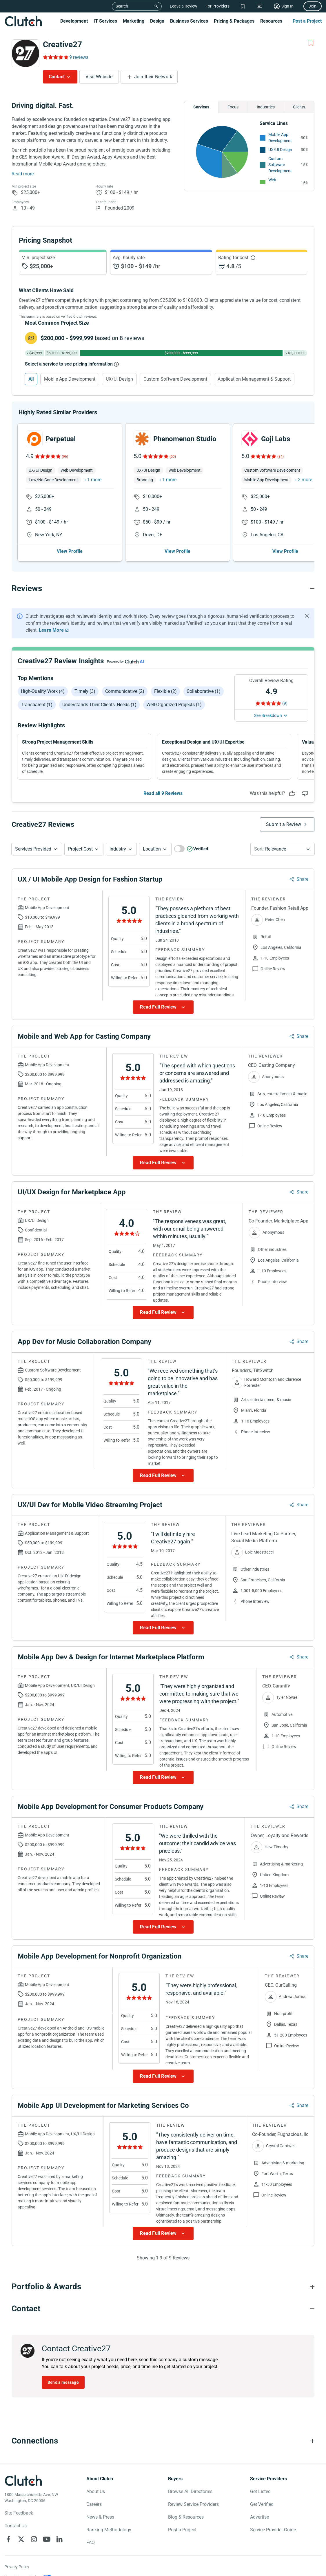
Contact (57, 76)
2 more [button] (305, 479)
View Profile (70, 551)
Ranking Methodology (108, 2530)
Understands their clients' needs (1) (99, 704)
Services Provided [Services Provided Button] (33, 849)
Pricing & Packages (234, 21)
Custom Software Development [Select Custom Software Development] (175, 379)
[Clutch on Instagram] (34, 2539)
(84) (280, 457)
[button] (37, 849)
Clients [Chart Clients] (299, 107)
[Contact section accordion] (163, 2309)
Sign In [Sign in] (287, 6)
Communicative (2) (124, 691)
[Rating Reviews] (55, 57)
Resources (271, 21)
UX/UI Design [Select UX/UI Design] (119, 379)
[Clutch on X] (21, 2539)
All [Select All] (31, 379)
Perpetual (60, 439)
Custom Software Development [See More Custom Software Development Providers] (280, 164)
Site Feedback (18, 2513)
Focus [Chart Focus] (232, 107)
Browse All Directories (190, 2491)
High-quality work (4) (43, 691)
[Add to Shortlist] (310, 42)
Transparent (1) (36, 704)
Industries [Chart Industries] (266, 107)
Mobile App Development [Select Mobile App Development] (69, 379)
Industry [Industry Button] (118, 849)
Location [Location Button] (152, 849)
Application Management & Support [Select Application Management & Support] (254, 379)
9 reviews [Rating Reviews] (78, 57)
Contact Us (15, 2525)
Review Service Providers (193, 2504)
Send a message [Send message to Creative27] (63, 2382)
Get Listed (260, 2491)
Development (74, 21)
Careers (94, 2504)
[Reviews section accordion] (163, 588)
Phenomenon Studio (184, 439)
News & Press (100, 2517)
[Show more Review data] (163, 1007)
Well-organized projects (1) (174, 704)
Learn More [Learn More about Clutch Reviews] (51, 630)
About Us (95, 2491)
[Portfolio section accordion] (163, 2287)
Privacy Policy (16, 2566)
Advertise (259, 2517)
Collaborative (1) (204, 691)
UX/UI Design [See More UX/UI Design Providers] (280, 149)
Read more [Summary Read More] (23, 174)
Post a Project (307, 21)
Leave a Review (183, 6)
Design (157, 21)
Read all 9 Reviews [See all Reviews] (163, 793)
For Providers (217, 6)
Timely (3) (84, 691)
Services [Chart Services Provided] (201, 107)
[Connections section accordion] (163, 2441)
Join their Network (153, 76)
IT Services (105, 21)
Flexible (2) (165, 691)
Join (312, 6)
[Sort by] (282, 849)
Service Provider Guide (273, 2530)
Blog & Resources (186, 2517)
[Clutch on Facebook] (8, 2539)
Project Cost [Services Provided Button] (80, 849)
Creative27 (62, 44)
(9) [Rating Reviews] (284, 703)
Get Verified (262, 2504)
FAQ (90, 2542)
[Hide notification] (307, 616)
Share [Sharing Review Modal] (302, 879)
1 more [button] (94, 479)
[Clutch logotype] (23, 2480)
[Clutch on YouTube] (47, 2539)
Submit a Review (283, 824)
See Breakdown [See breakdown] (268, 715)
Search (122, 6)
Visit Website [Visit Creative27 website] (99, 76)
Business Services (189, 21)
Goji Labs (275, 439)
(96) (65, 457)
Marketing (133, 21)
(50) (173, 457)
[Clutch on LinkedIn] (59, 2539)
